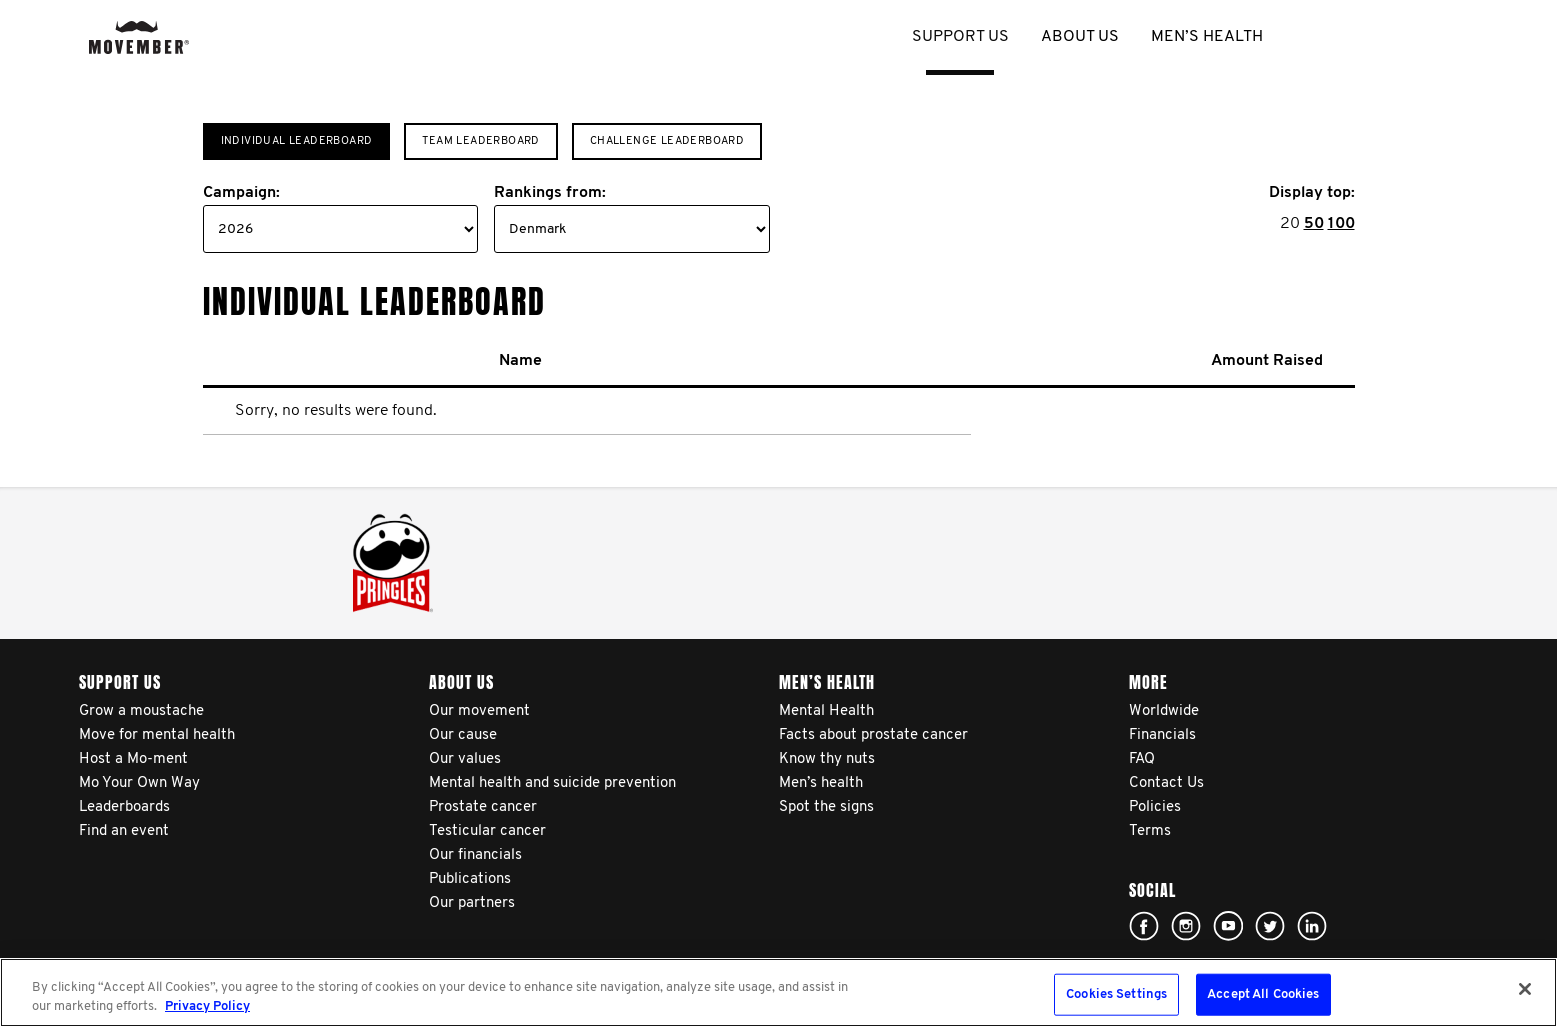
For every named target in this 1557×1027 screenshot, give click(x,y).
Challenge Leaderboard (667, 141)
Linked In (1312, 926)
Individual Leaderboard (297, 141)
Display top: (1312, 193)
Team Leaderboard (480, 141)
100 (1341, 224)
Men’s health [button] (1207, 37)
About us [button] (1080, 37)
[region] (778, 992)
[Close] (1525, 989)
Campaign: (241, 193)
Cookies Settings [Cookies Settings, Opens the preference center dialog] (1116, 994)
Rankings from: (550, 193)
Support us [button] (960, 37)
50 (1314, 224)
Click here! (1144, 926)
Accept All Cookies (1263, 994)
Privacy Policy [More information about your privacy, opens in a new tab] (207, 1006)
